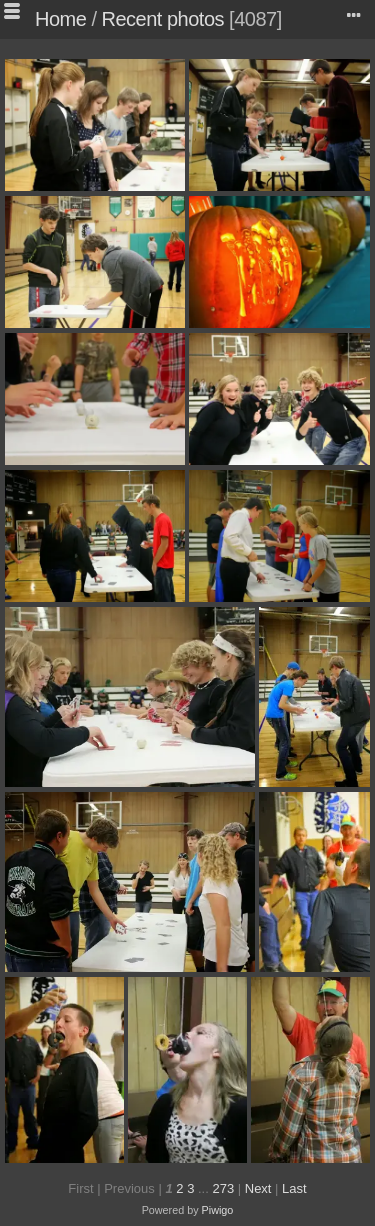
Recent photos (163, 19)
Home (60, 19)
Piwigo (218, 1210)
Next (258, 1188)
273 (223, 1188)
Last (294, 1188)
